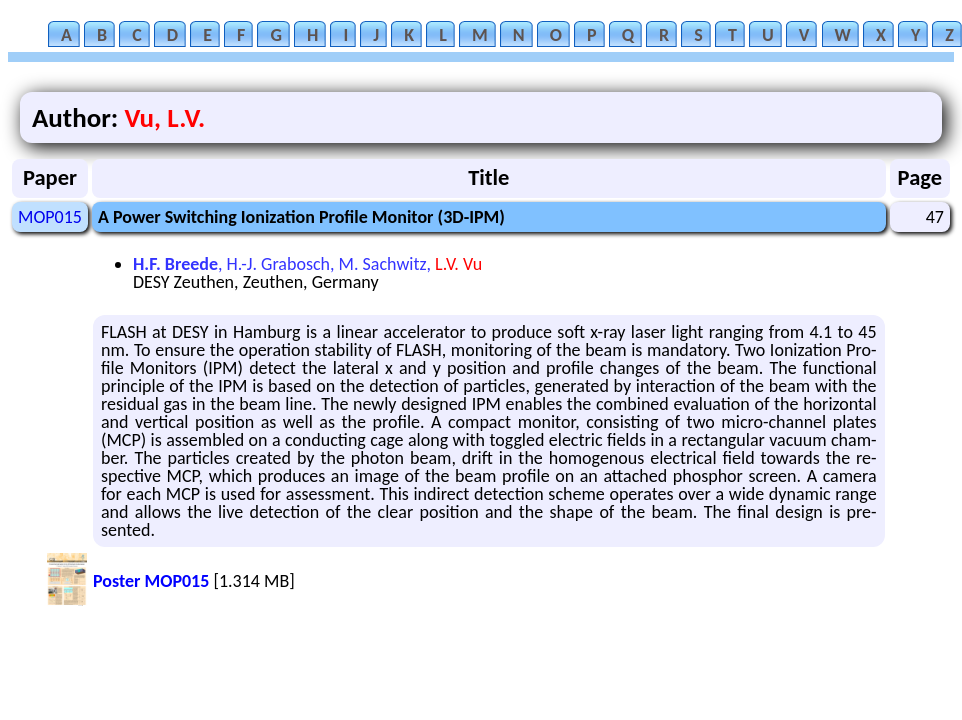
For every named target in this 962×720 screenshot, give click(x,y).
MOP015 (50, 217)
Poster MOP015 (151, 581)
